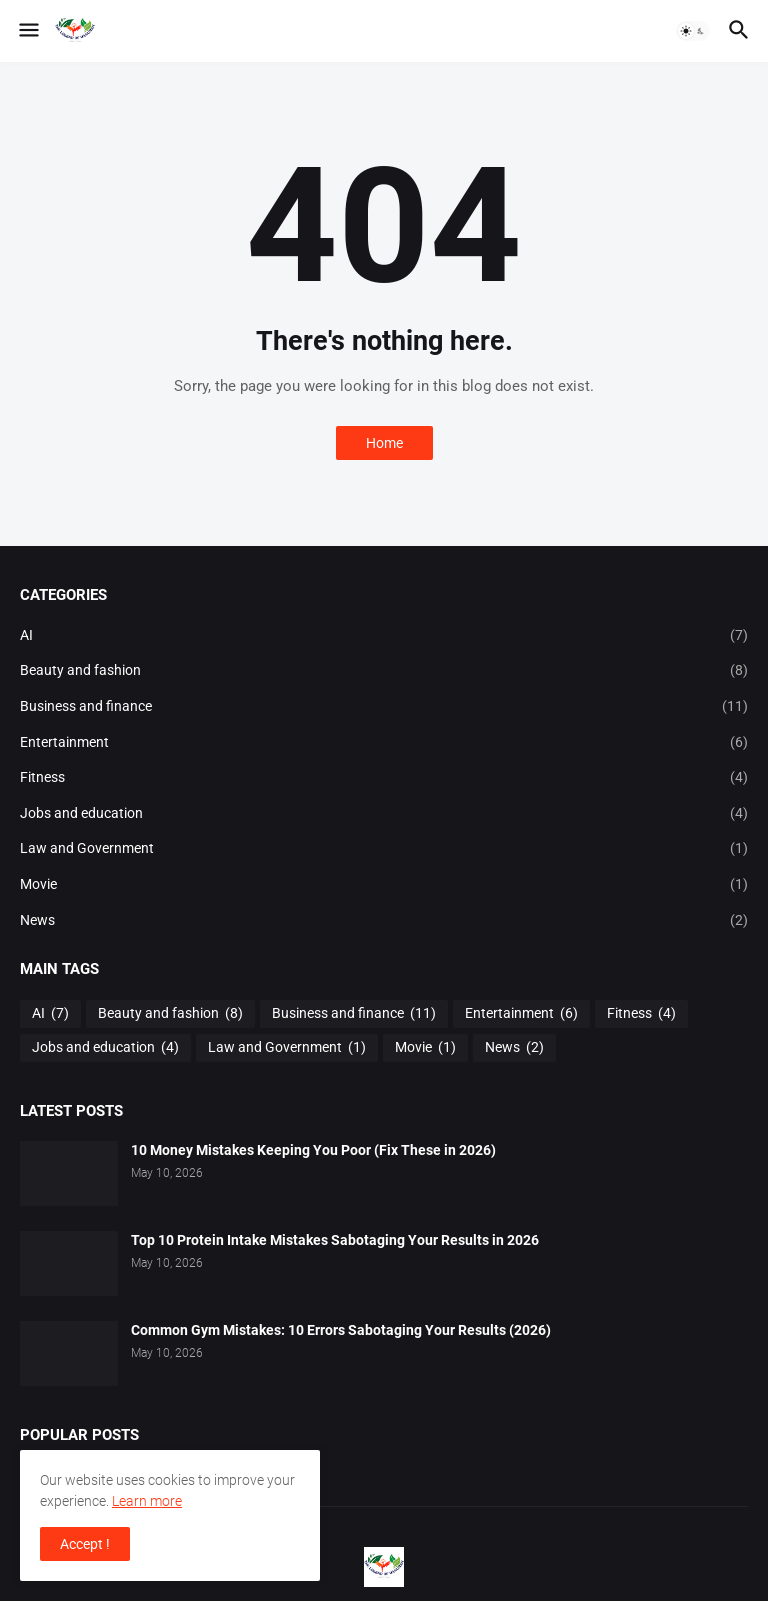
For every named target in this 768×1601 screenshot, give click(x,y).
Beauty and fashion (384, 671)
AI (384, 636)
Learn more (147, 1501)
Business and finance (384, 707)
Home (384, 443)
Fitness (384, 778)
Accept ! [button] (85, 1544)
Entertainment (384, 743)
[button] (27, 31)
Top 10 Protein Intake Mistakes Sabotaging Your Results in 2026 (335, 1240)
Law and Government (384, 849)
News (384, 921)
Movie (384, 885)
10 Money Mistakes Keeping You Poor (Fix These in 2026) (313, 1150)
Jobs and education (384, 814)
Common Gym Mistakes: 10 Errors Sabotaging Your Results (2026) (341, 1330)
